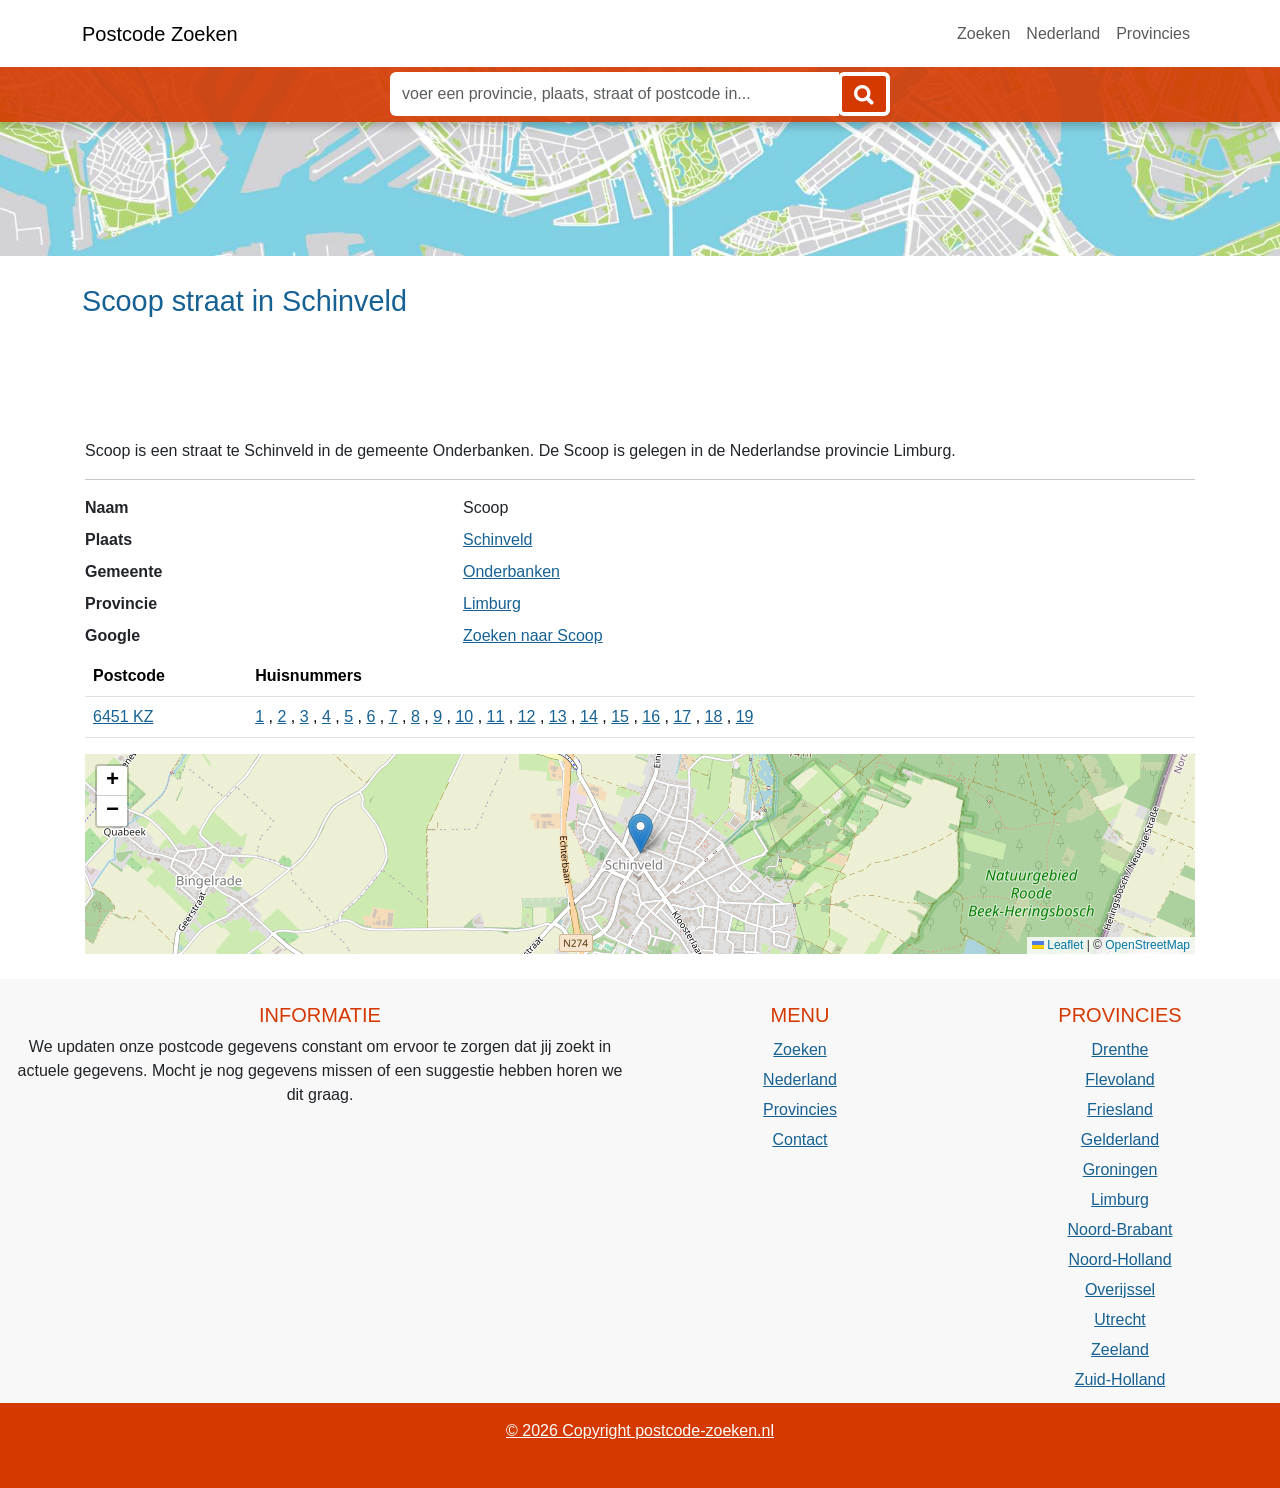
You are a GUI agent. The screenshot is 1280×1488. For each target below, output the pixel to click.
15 (620, 716)
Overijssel (1120, 1289)
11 (496, 716)
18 (714, 716)
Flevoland (1119, 1079)
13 (558, 716)
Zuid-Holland (1120, 1379)
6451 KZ (123, 716)
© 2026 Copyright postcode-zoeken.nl (640, 1430)
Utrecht (1120, 1319)
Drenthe (1120, 1049)
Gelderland (1120, 1139)
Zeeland (1120, 1349)
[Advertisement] (640, 387)
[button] (640, 833)
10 (464, 716)
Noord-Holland (1119, 1259)
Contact (799, 1139)
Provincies (1153, 33)
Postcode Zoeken (160, 34)
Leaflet (1057, 945)
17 (682, 716)
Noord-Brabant (1120, 1229)
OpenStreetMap (1147, 945)
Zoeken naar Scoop (533, 635)
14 (589, 716)
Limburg (492, 603)
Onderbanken (511, 571)
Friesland (1120, 1109)
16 (651, 716)
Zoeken (983, 33)
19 (745, 716)
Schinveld (497, 539)
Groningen (1120, 1169)
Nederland (1063, 33)
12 (527, 716)
